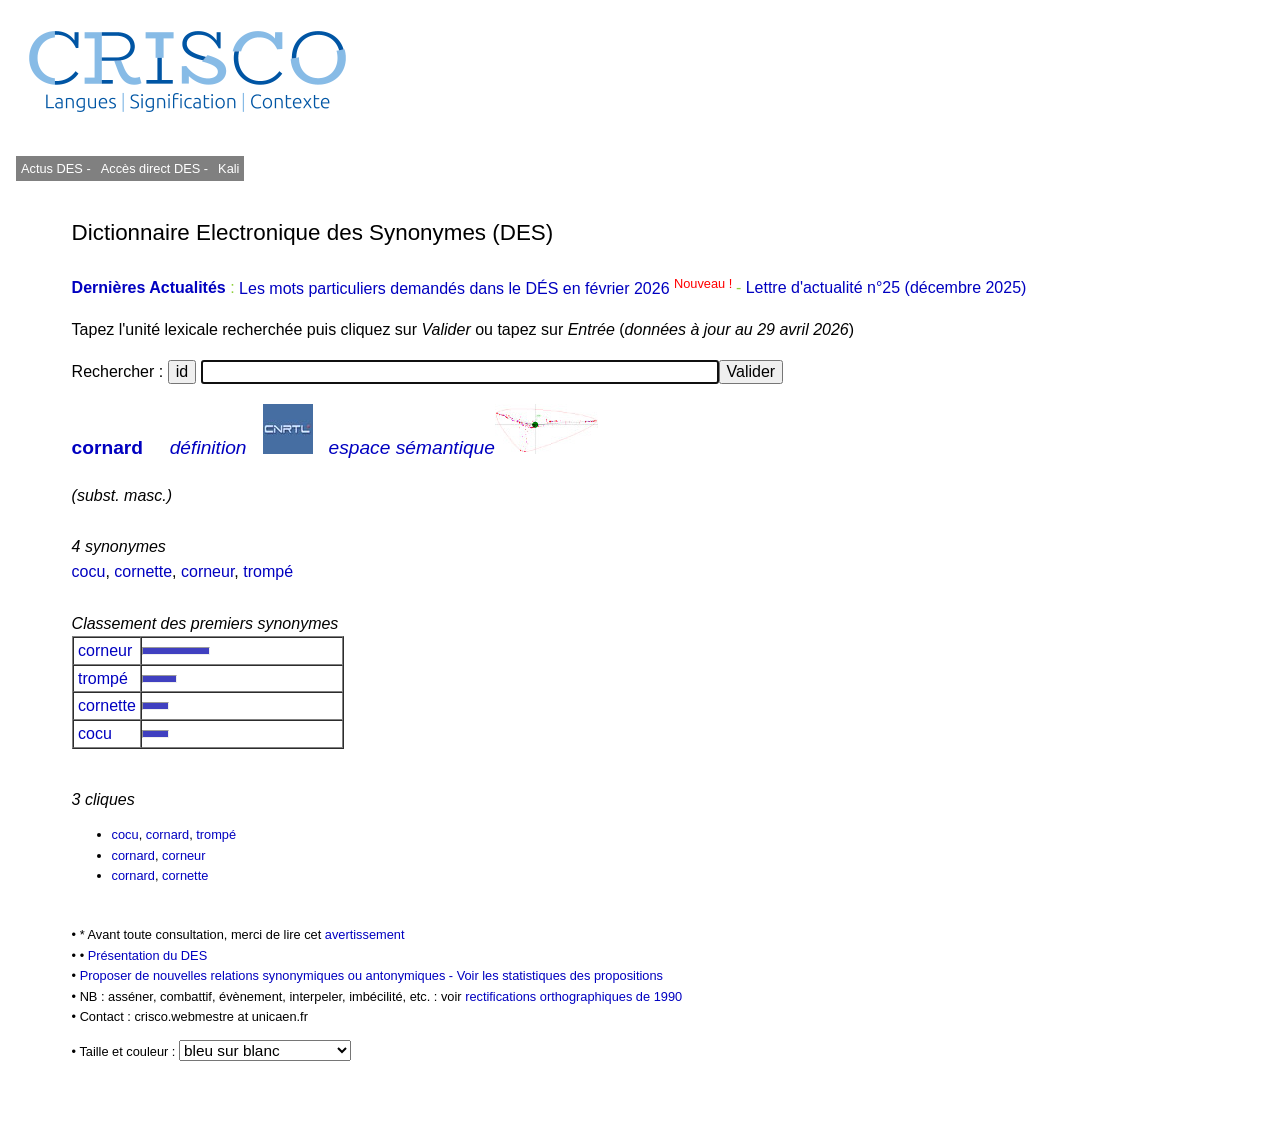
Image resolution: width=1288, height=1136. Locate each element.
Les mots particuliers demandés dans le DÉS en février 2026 (487, 288)
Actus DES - (56, 168)
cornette (143, 571)
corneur (207, 571)
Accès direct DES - (154, 168)
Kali (228, 168)
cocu (89, 571)
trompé (268, 571)
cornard (107, 447)
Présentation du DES (148, 955)
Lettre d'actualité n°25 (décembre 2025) (886, 288)
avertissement (365, 934)
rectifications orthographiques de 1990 (573, 996)
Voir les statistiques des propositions (560, 975)
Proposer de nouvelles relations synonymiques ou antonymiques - (268, 975)
